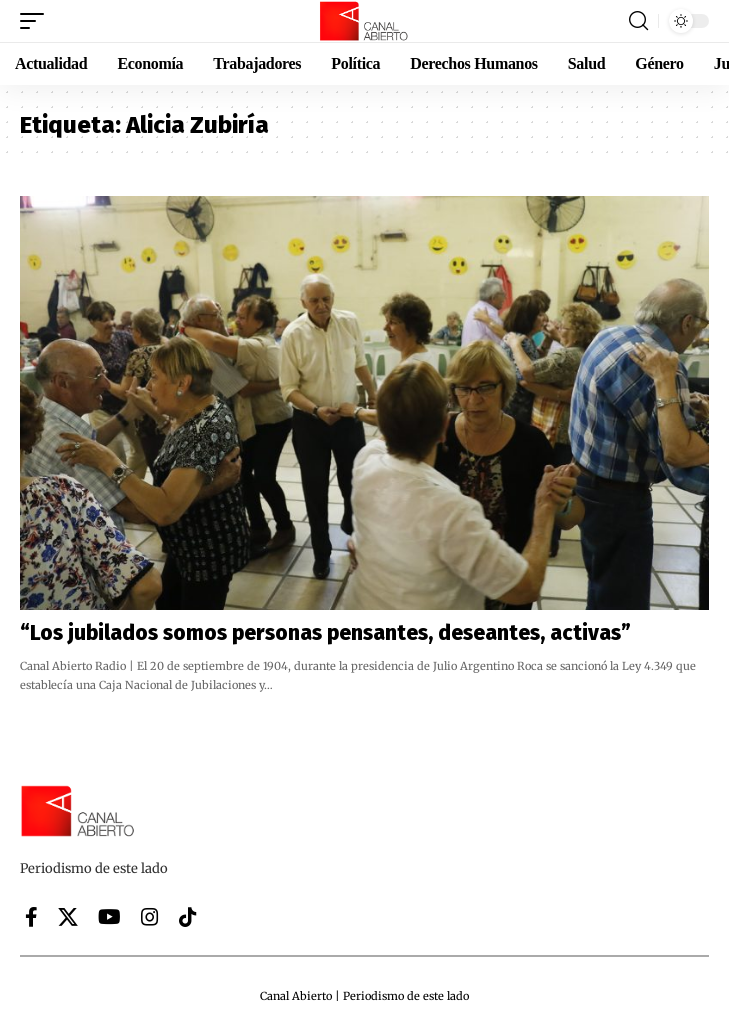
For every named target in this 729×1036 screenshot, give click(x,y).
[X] (68, 917)
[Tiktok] (188, 917)
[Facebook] (31, 917)
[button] (37, 21)
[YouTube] (109, 917)
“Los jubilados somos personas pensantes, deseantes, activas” (325, 633)
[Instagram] (150, 917)
